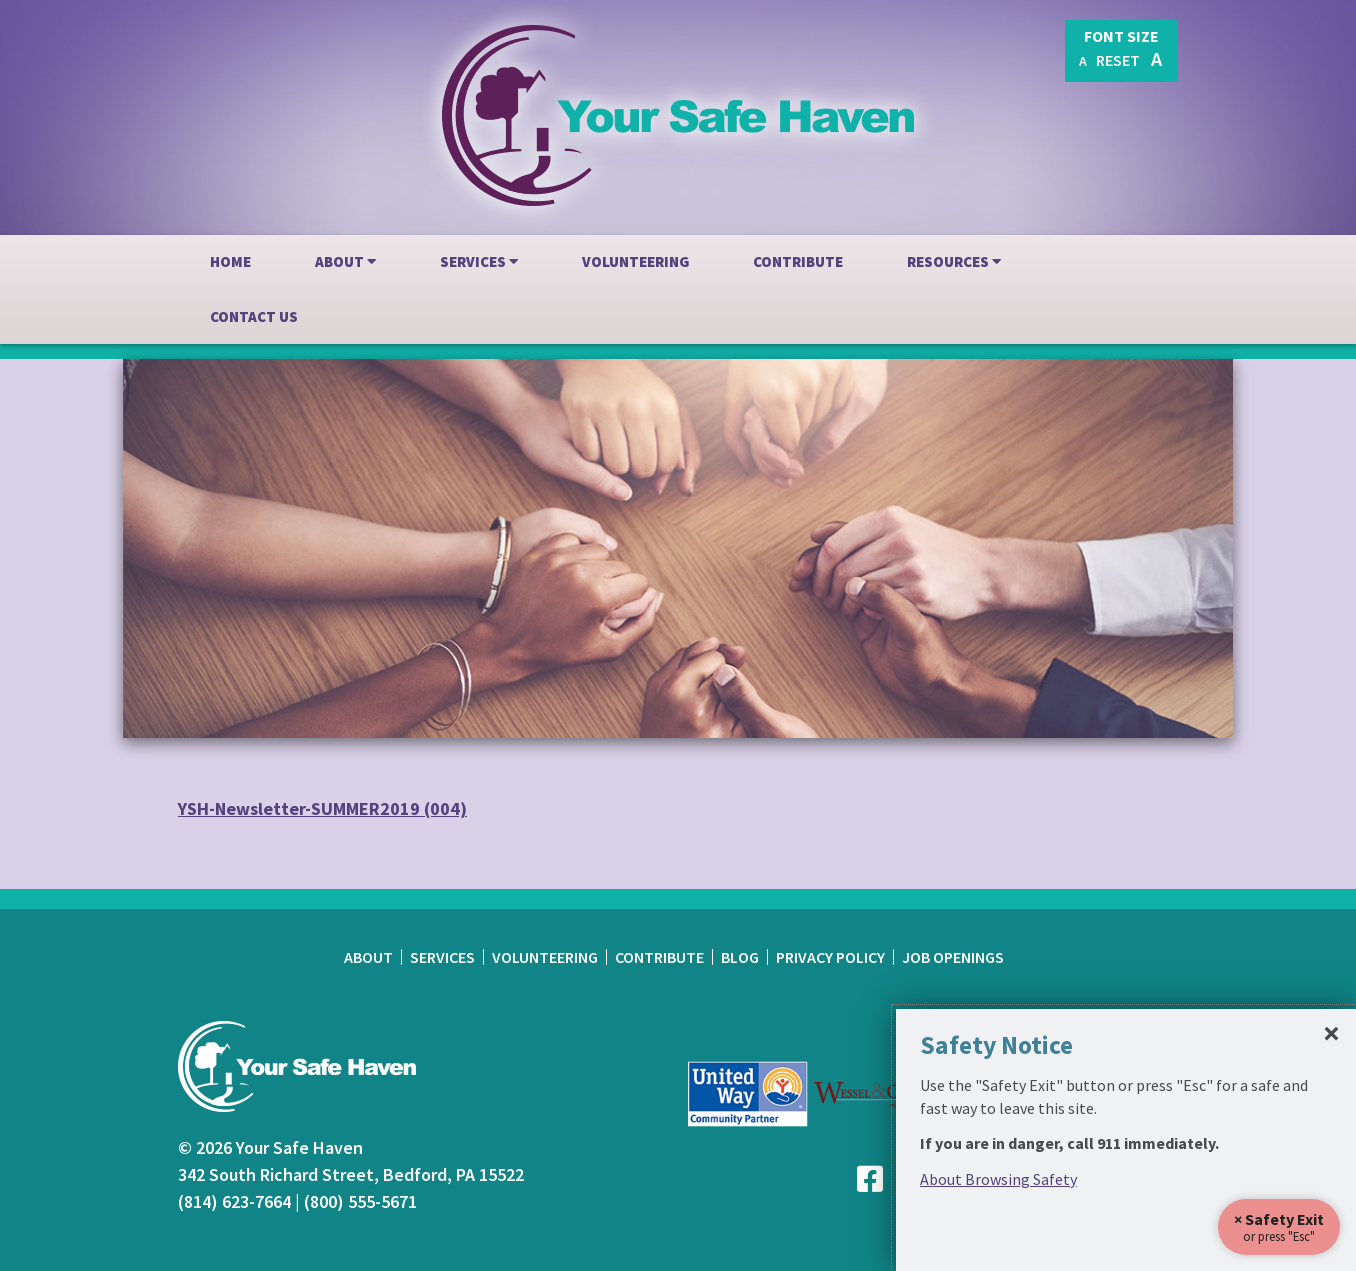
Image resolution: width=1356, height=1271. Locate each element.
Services (479, 261)
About (345, 261)
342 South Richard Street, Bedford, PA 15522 (351, 1174)
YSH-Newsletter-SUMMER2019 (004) (322, 808)
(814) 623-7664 (234, 1201)
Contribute (798, 261)
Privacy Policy (830, 957)
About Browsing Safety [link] (998, 1179)
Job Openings (953, 957)
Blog (740, 957)
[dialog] (1126, 1140)
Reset (1118, 60)
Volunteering (635, 261)
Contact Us (254, 316)
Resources (954, 261)
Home (230, 261)
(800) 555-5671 (360, 1201)
